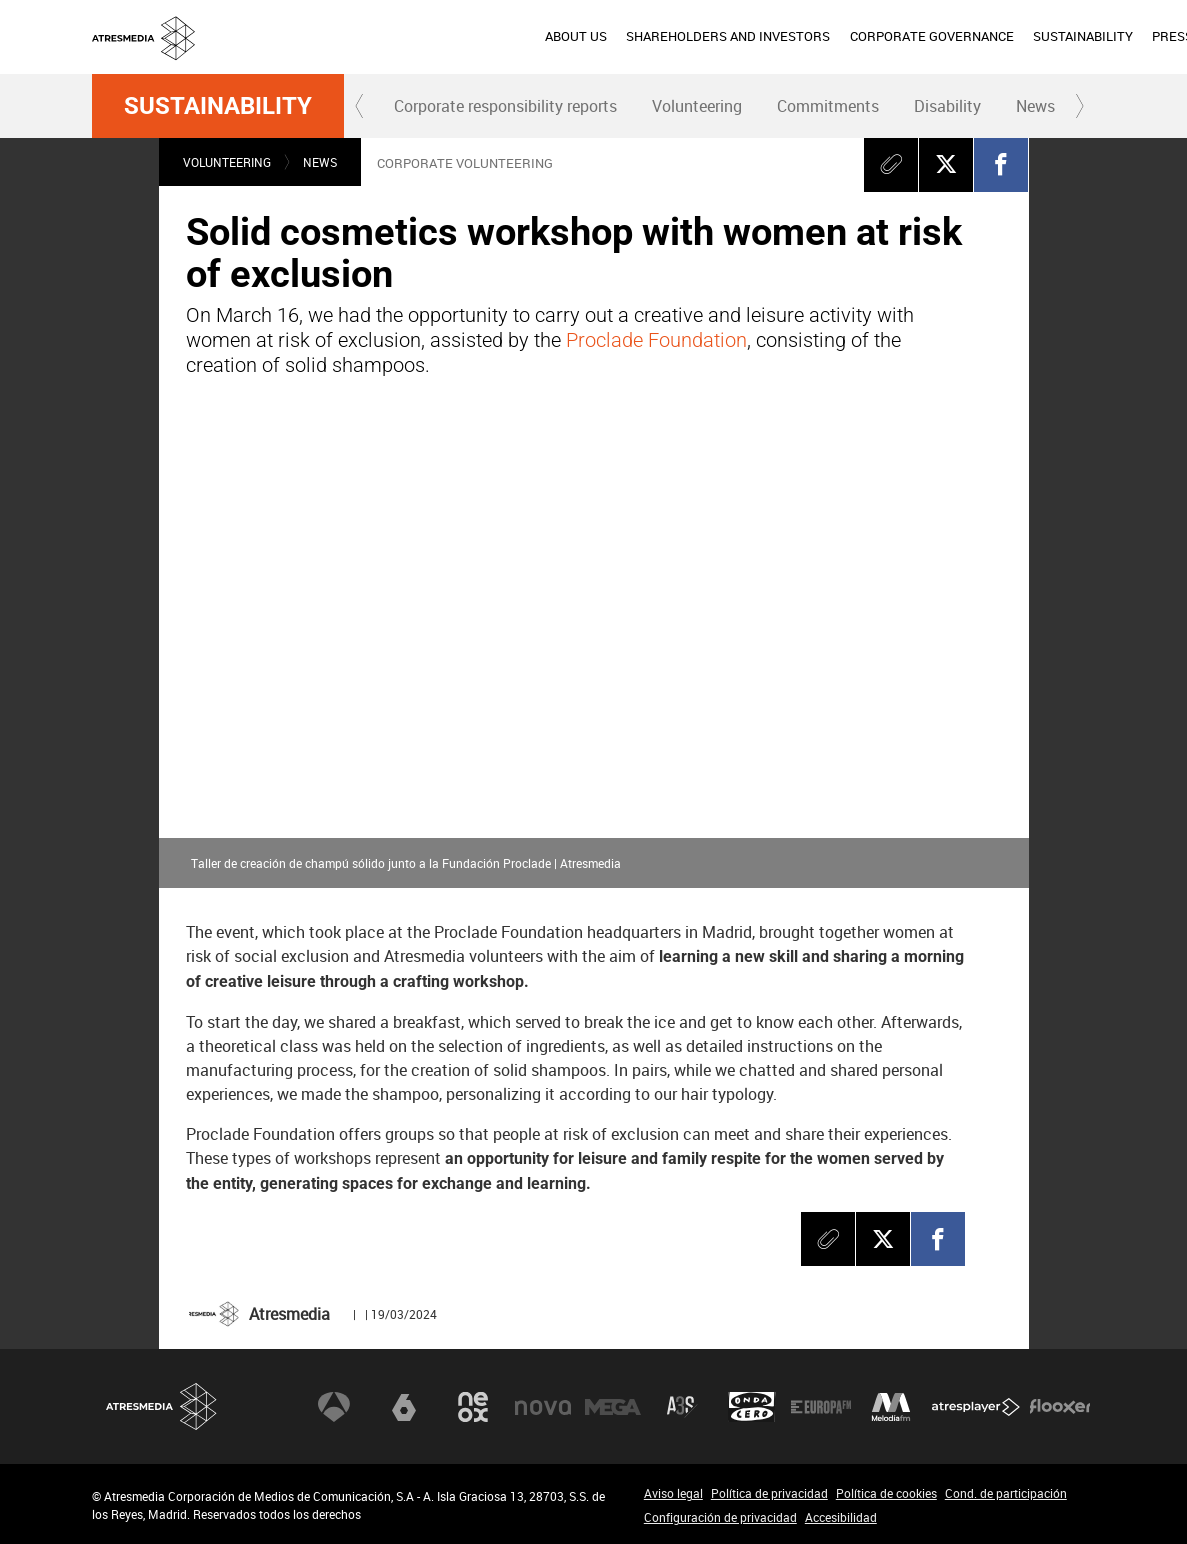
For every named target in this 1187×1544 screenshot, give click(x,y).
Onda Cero (752, 1407)
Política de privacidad (769, 1493)
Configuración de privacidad (720, 1517)
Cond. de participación (1006, 1493)
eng (1065, 35)
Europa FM (821, 1407)
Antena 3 (334, 1407)
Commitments (828, 106)
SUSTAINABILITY (857, 36)
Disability (947, 106)
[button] (360, 106)
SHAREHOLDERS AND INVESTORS (503, 36)
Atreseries (682, 1407)
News (1035, 106)
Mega (613, 1407)
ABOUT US (350, 36)
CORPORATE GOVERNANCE (706, 36)
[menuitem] (350, 37)
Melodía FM (891, 1407)
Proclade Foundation (656, 340)
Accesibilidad (841, 1517)
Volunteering (697, 106)
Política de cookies (886, 1493)
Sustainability (218, 106)
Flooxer (1060, 1407)
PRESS (946, 36)
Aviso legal (673, 1493)
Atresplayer (976, 1407)
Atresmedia (162, 1406)
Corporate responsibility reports (505, 106)
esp (1016, 35)
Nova (543, 1407)
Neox (473, 1407)
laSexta (404, 1407)
